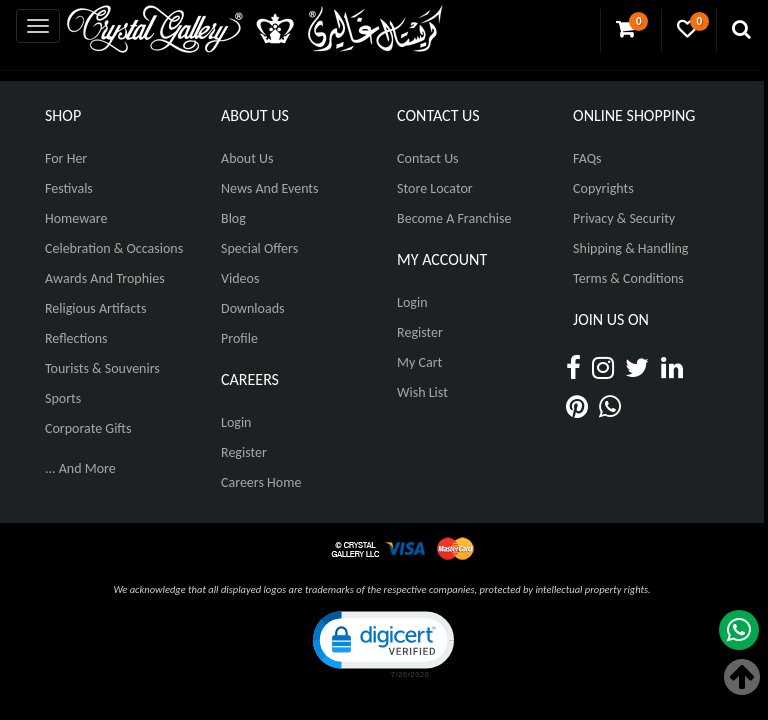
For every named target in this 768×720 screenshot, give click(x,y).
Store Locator (435, 188)
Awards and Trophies (105, 278)
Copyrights (603, 188)
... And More (80, 468)
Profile (239, 338)
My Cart (419, 362)
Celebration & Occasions (114, 248)
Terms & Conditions (628, 278)
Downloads (252, 308)
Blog (233, 218)
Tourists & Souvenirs (102, 368)
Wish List (422, 392)
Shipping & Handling (630, 248)
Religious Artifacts (96, 308)
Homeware (76, 218)
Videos (240, 278)
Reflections (76, 338)
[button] (382, 642)
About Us (247, 158)
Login (236, 422)
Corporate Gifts (88, 428)
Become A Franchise (454, 218)
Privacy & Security (624, 218)
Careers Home (261, 482)
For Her (66, 158)
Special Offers (259, 248)
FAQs (587, 158)
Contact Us (428, 158)
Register (244, 452)
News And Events (270, 188)
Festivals (69, 188)
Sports (63, 398)
